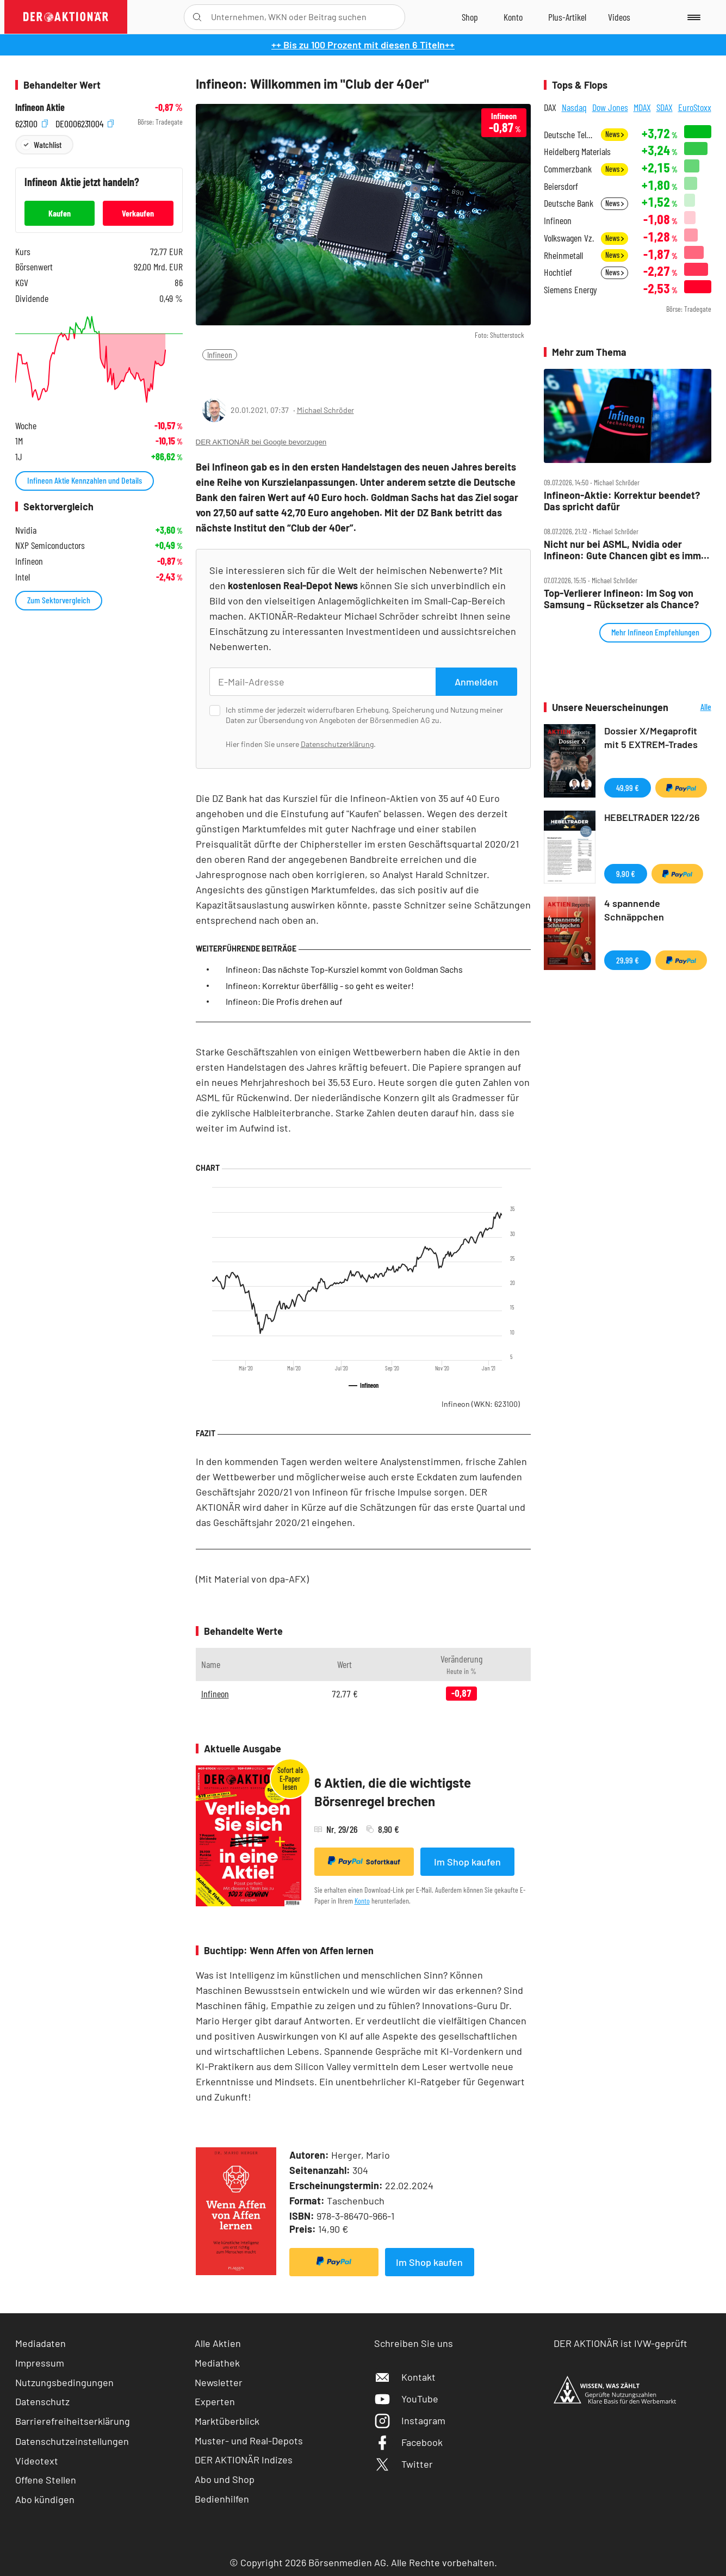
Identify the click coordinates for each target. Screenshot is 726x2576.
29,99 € (627, 960)
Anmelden (476, 682)
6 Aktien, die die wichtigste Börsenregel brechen (392, 1792)
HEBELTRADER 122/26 (652, 817)
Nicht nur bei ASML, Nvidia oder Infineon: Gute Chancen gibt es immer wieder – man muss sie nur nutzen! (627, 550)
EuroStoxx (694, 107)
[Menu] (692, 17)
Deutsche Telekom (569, 134)
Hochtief (558, 272)
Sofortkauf (364, 1861)
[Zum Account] (513, 17)
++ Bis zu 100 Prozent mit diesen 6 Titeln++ (363, 45)
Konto (362, 1900)
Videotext (36, 2461)
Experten (215, 2401)
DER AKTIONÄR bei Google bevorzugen (261, 442)
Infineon (219, 354)
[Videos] (619, 17)
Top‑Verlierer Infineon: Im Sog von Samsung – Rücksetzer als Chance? (621, 599)
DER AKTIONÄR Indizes (244, 2460)
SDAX (664, 107)
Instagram (409, 2420)
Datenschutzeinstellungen (72, 2441)
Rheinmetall (563, 255)
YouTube (406, 2399)
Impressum (39, 2363)
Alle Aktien (218, 2343)
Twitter (403, 2464)
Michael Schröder (325, 410)
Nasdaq (574, 107)
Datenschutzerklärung (337, 744)
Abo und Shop (225, 2479)
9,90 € (625, 873)
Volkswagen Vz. (569, 238)
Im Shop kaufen (467, 1862)
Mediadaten (40, 2343)
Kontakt (405, 2377)
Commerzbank (568, 169)
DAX (550, 107)
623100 (31, 122)
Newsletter (219, 2382)
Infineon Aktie (40, 107)
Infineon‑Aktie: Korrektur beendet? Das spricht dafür (622, 501)
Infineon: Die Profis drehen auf (284, 1001)
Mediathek (217, 2363)
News (614, 134)
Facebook (408, 2442)
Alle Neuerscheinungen (692, 707)
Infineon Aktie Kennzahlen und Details (84, 480)
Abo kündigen (45, 2499)
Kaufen (59, 213)
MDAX (642, 107)
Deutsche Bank (568, 203)
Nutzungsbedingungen (64, 2382)
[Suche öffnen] (197, 17)
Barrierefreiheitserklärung (72, 2421)
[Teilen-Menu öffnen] (210, 377)
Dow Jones (610, 107)
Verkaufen (138, 213)
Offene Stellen (45, 2480)
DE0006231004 (84, 122)
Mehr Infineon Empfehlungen (655, 632)
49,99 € (627, 787)
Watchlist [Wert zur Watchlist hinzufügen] (47, 144)
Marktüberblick (227, 2421)
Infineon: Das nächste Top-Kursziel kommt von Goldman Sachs (344, 969)
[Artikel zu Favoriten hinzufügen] (259, 376)
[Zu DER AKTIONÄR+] (567, 17)
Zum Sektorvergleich (58, 600)
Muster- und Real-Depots (249, 2441)
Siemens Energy (570, 289)
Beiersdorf (561, 186)
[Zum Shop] (470, 17)
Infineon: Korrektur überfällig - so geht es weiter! (320, 985)
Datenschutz (42, 2401)
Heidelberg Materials (577, 151)
